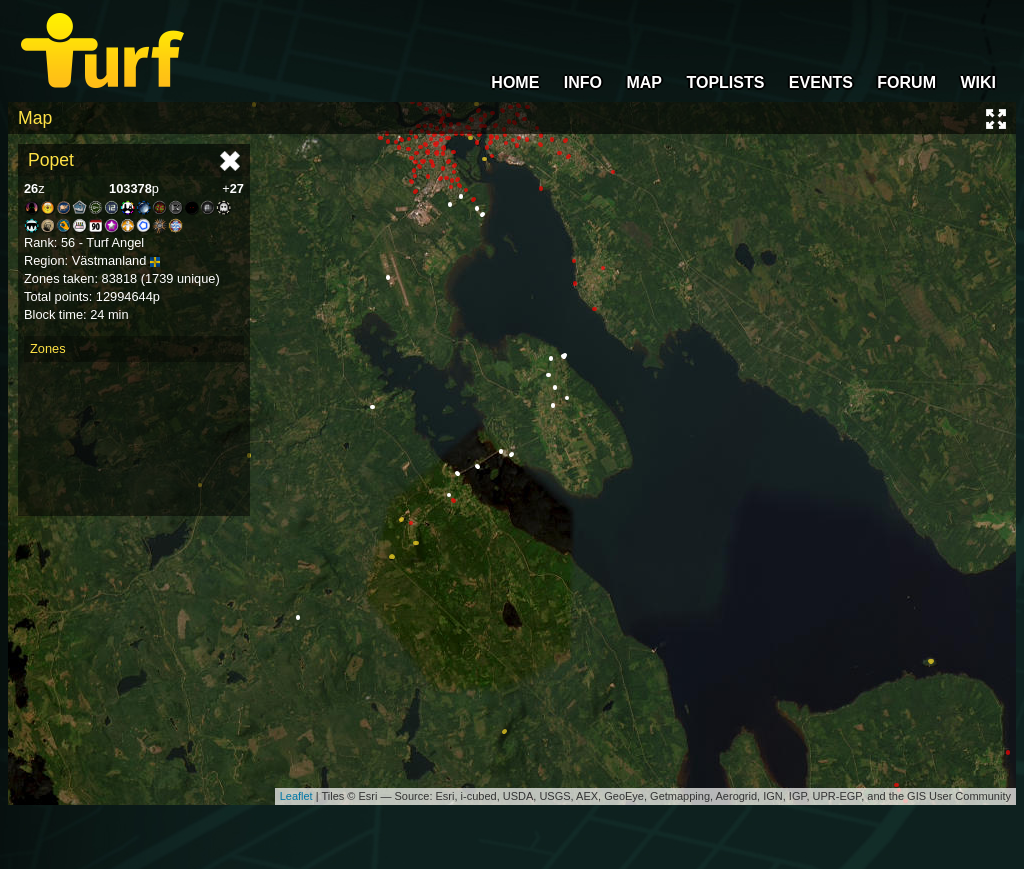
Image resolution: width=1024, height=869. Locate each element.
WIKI (978, 82)
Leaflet (296, 796)
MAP (644, 82)
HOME (515, 82)
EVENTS (821, 82)
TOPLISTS (725, 82)
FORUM (906, 82)
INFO (583, 82)
